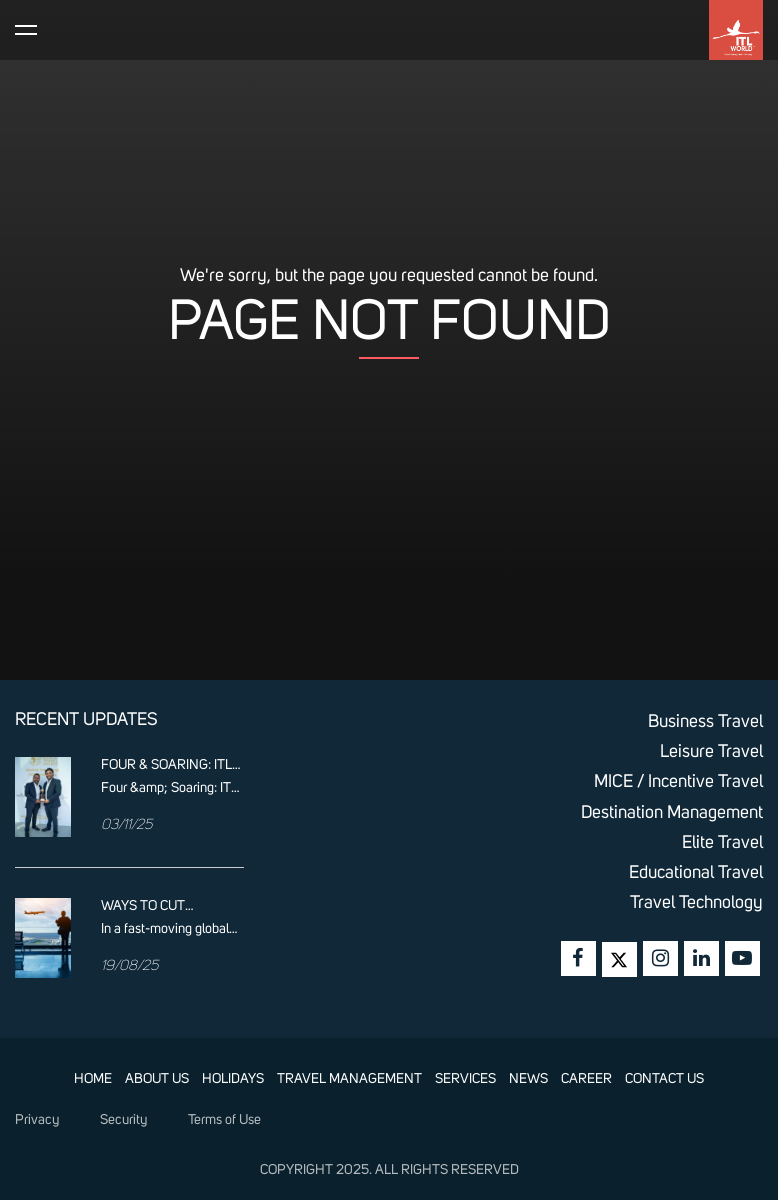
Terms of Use (224, 1120)
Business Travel (705, 722)
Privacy (37, 1120)
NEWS (528, 1079)
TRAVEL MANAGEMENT (349, 1079)
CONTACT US (664, 1079)
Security (123, 1120)
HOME (93, 1079)
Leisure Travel (711, 752)
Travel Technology (696, 903)
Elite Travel (722, 843)
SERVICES (465, 1079)
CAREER (586, 1079)
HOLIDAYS (233, 1079)
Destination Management (672, 813)
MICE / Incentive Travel (678, 782)
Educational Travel (696, 873)
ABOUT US (157, 1079)
